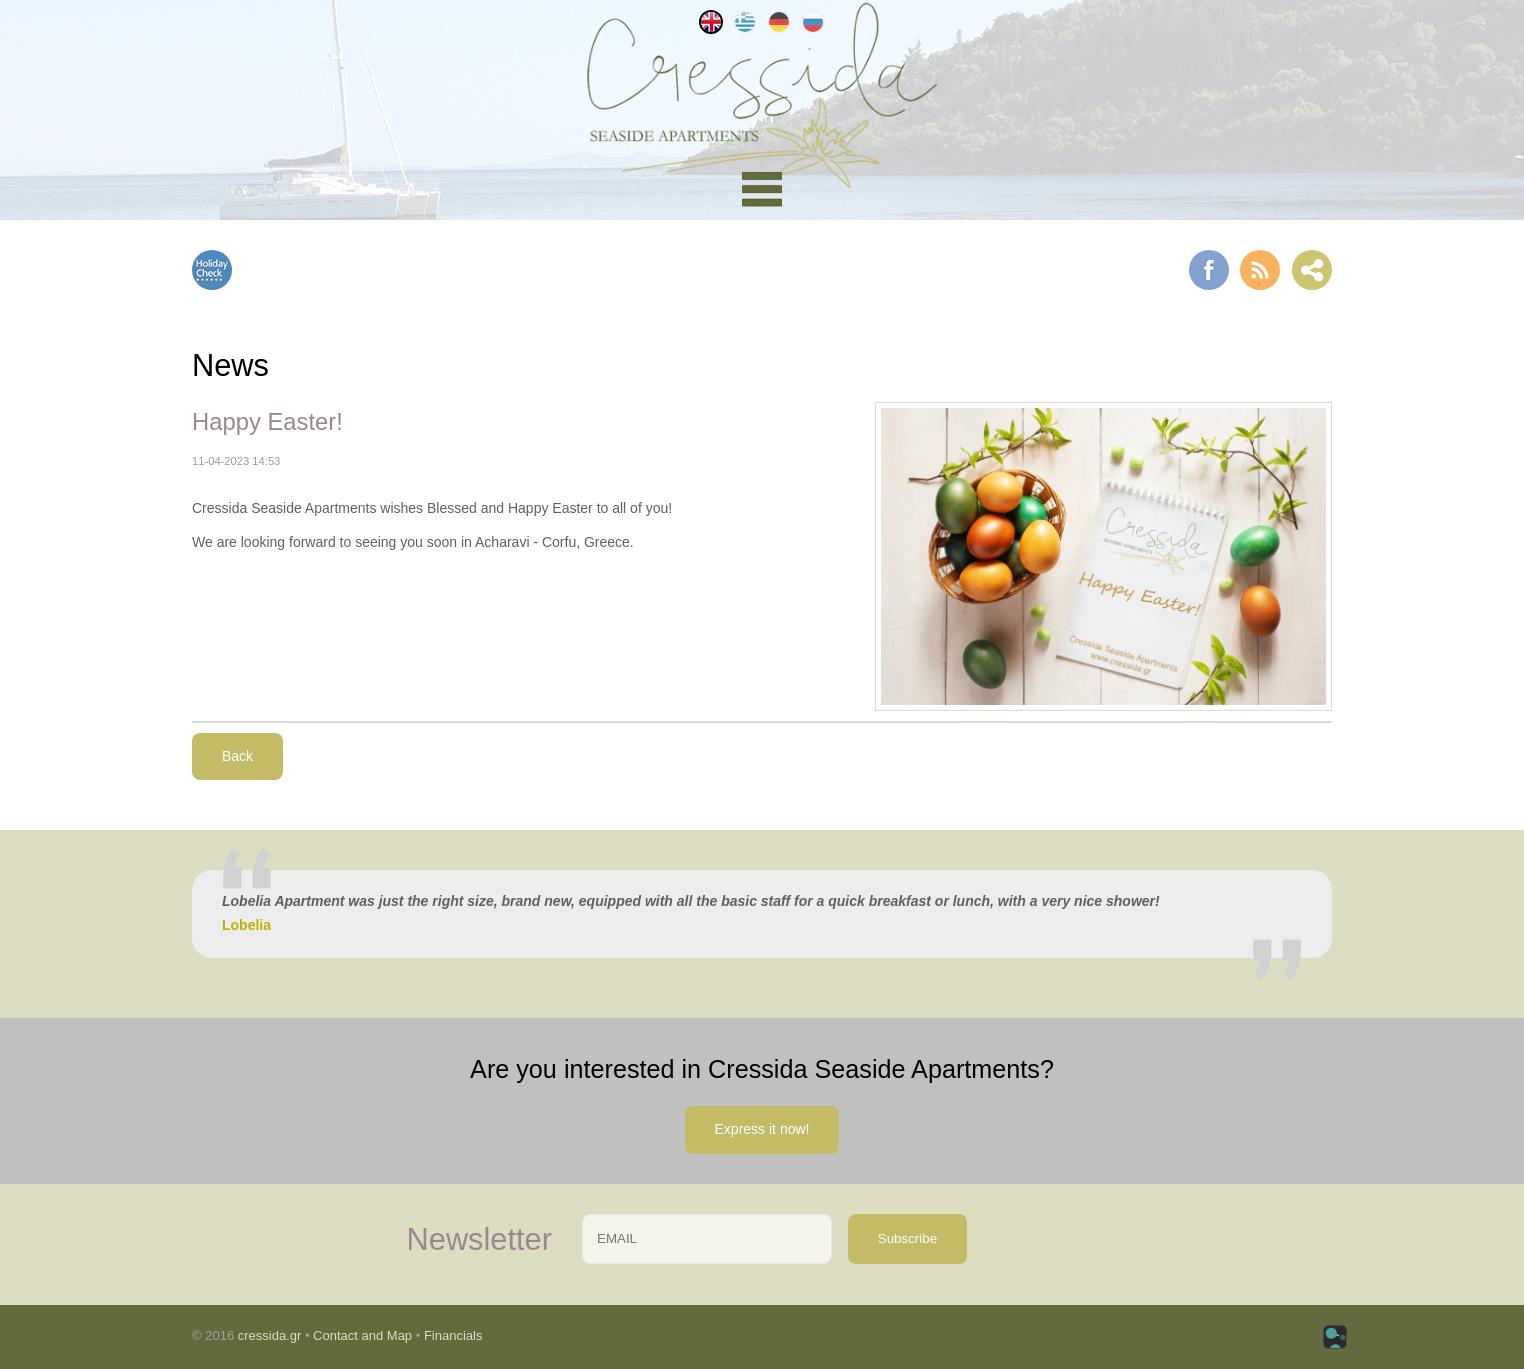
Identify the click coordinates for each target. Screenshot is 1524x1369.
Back (237, 756)
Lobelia (246, 925)
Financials (453, 1335)
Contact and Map (362, 1335)
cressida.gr (270, 1335)
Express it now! (762, 1129)
